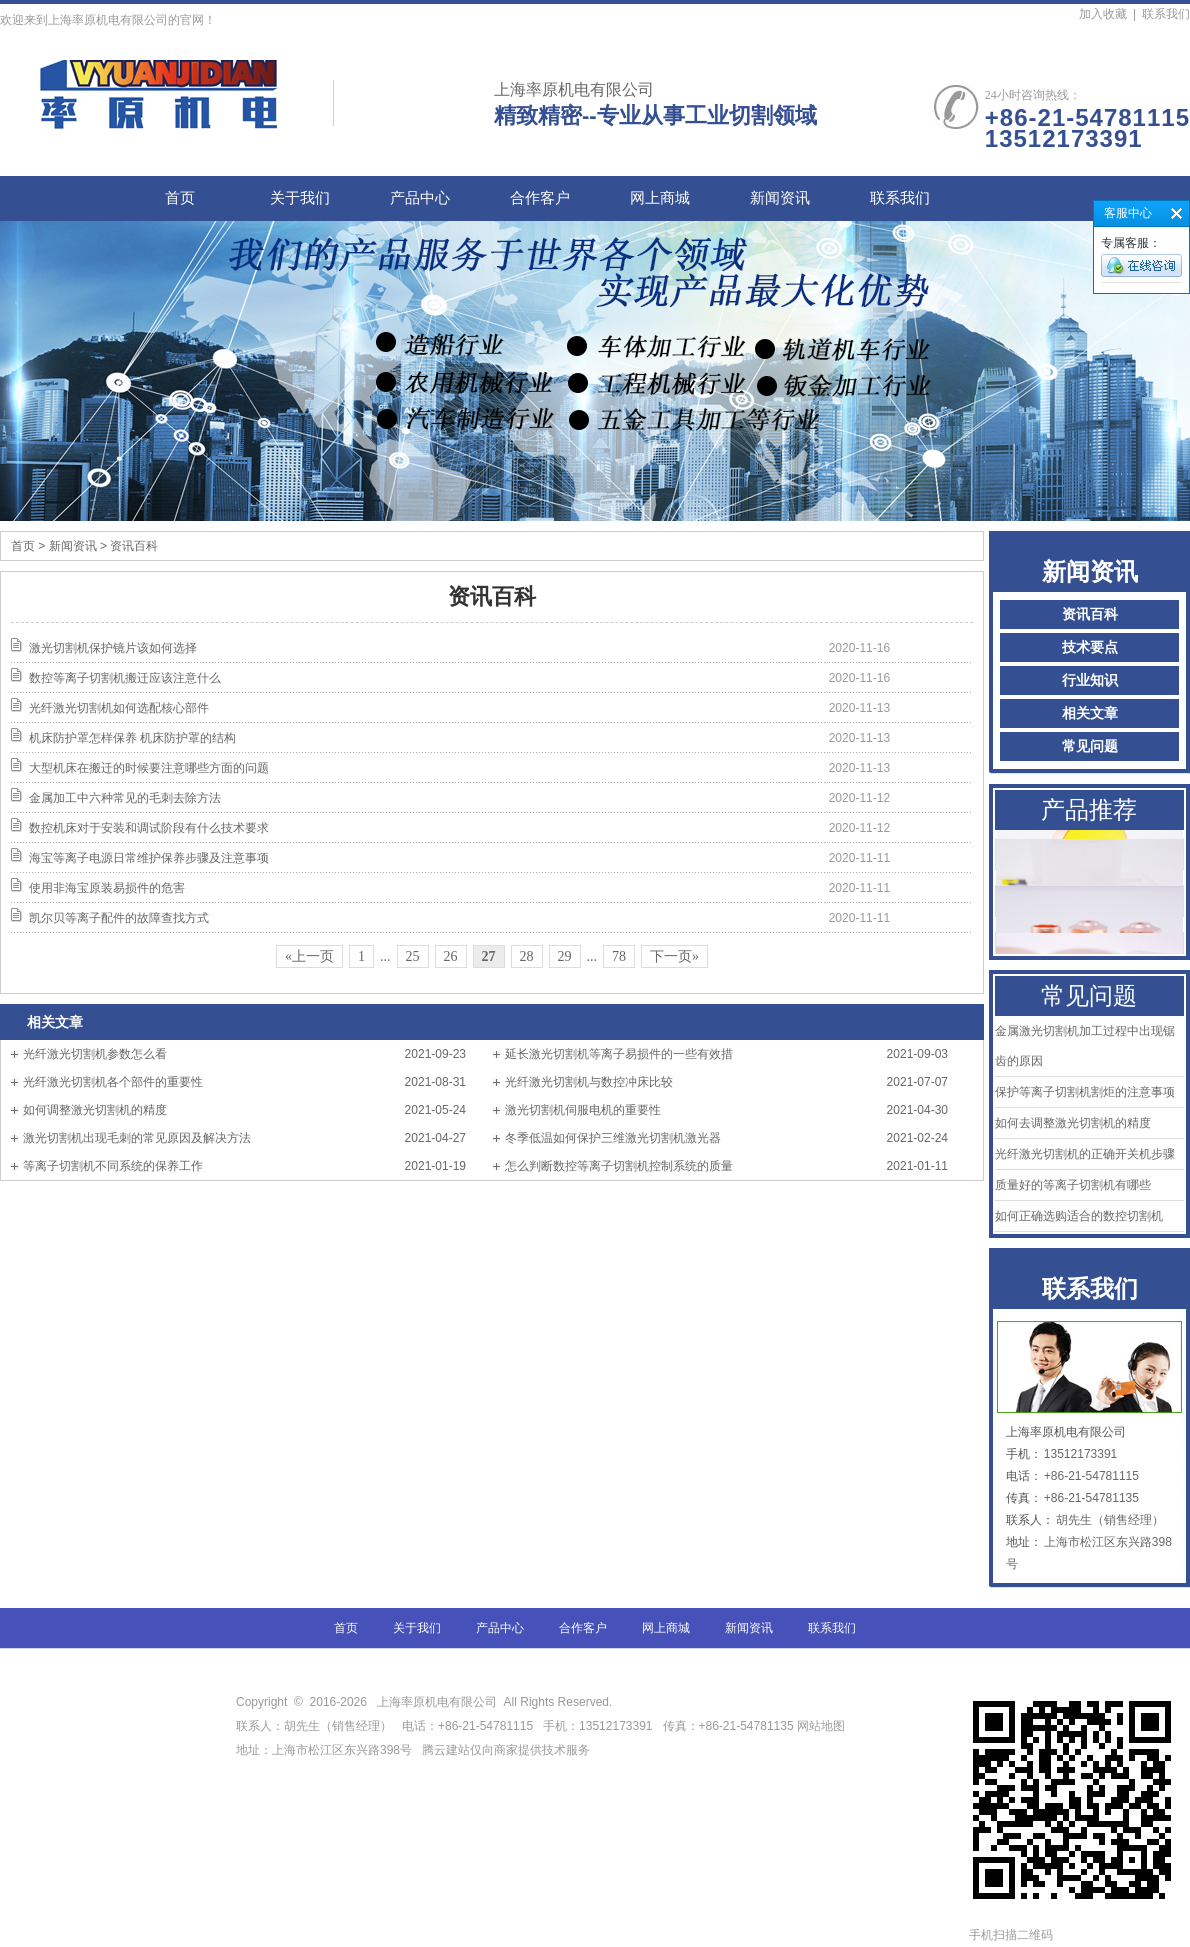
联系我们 (1166, 14)
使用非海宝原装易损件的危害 (107, 888)
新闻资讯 (780, 198)
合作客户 (540, 198)
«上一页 (309, 956)
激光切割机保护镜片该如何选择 (113, 648)
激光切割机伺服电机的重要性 (583, 1110)
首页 (180, 198)
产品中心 (420, 198)
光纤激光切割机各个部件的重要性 (113, 1082)
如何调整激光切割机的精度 (95, 1110)
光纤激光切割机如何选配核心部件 (119, 708)
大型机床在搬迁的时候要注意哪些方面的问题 (149, 768)
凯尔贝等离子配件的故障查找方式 (119, 918)
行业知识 (1090, 680)
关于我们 (300, 198)
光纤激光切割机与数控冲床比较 (589, 1082)
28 (527, 956)
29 (565, 956)
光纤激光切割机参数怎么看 (95, 1054)
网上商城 (660, 198)
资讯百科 (1090, 614)
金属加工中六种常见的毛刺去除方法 (125, 798)
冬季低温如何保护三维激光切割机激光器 (613, 1138)
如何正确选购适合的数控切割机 (1079, 1216)
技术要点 (1090, 647)
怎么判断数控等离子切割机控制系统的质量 (619, 1166)
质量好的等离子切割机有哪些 (1073, 1185)
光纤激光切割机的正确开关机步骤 (1085, 1154)
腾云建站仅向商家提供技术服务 (506, 1750)
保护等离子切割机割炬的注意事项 (1085, 1092)
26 (451, 956)
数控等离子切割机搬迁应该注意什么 (125, 678)
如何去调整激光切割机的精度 (1073, 1123)
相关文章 (1090, 713)
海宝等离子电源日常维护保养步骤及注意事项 (149, 858)
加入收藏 (1103, 14)
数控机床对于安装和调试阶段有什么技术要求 (149, 828)
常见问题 (1090, 746)
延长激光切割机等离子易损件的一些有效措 (619, 1054)
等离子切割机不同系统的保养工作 (113, 1166)
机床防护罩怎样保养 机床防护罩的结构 (132, 738)
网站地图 (821, 1726)
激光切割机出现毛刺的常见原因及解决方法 (137, 1138)
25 (413, 956)
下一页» (674, 956)
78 (619, 956)
